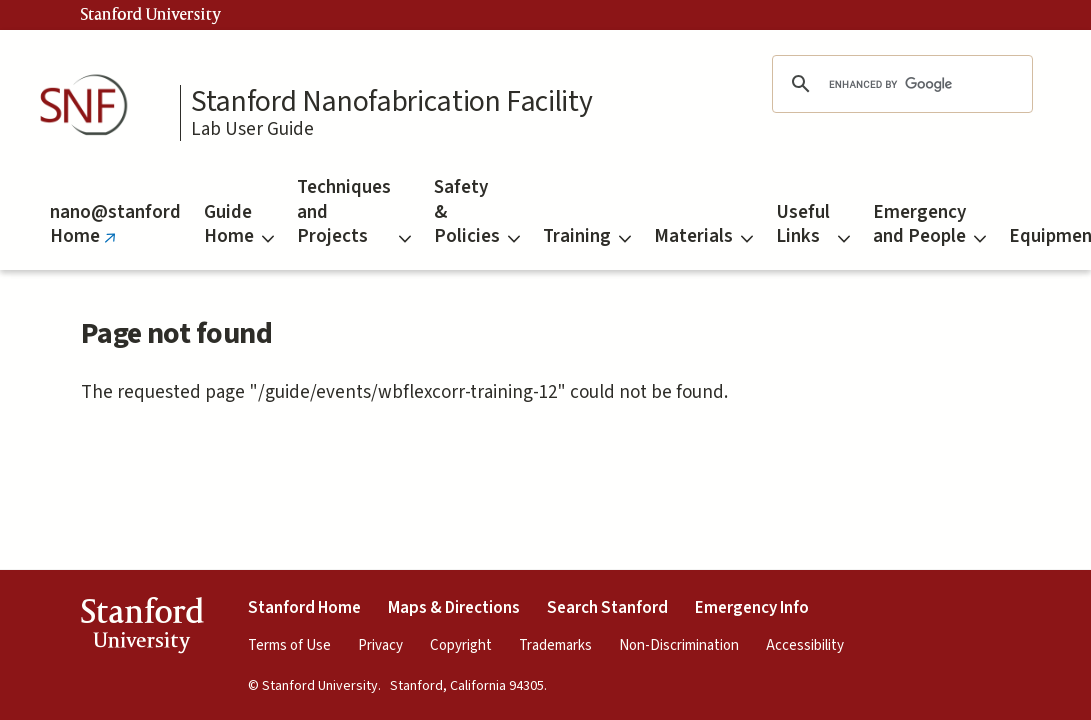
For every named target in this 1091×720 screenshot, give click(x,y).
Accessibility (805, 645)
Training (587, 236)
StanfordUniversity (141, 629)
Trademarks (555, 645)
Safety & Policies (477, 212)
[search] (899, 84)
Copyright (461, 645)
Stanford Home (304, 608)
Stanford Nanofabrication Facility (391, 102)
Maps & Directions (454, 608)
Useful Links (813, 225)
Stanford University (151, 15)
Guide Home (239, 225)
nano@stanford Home (115, 234)
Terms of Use (289, 645)
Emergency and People (929, 225)
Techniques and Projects (354, 212)
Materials (703, 236)
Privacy (380, 645)
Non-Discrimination (679, 645)
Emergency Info (752, 608)
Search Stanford (607, 608)
